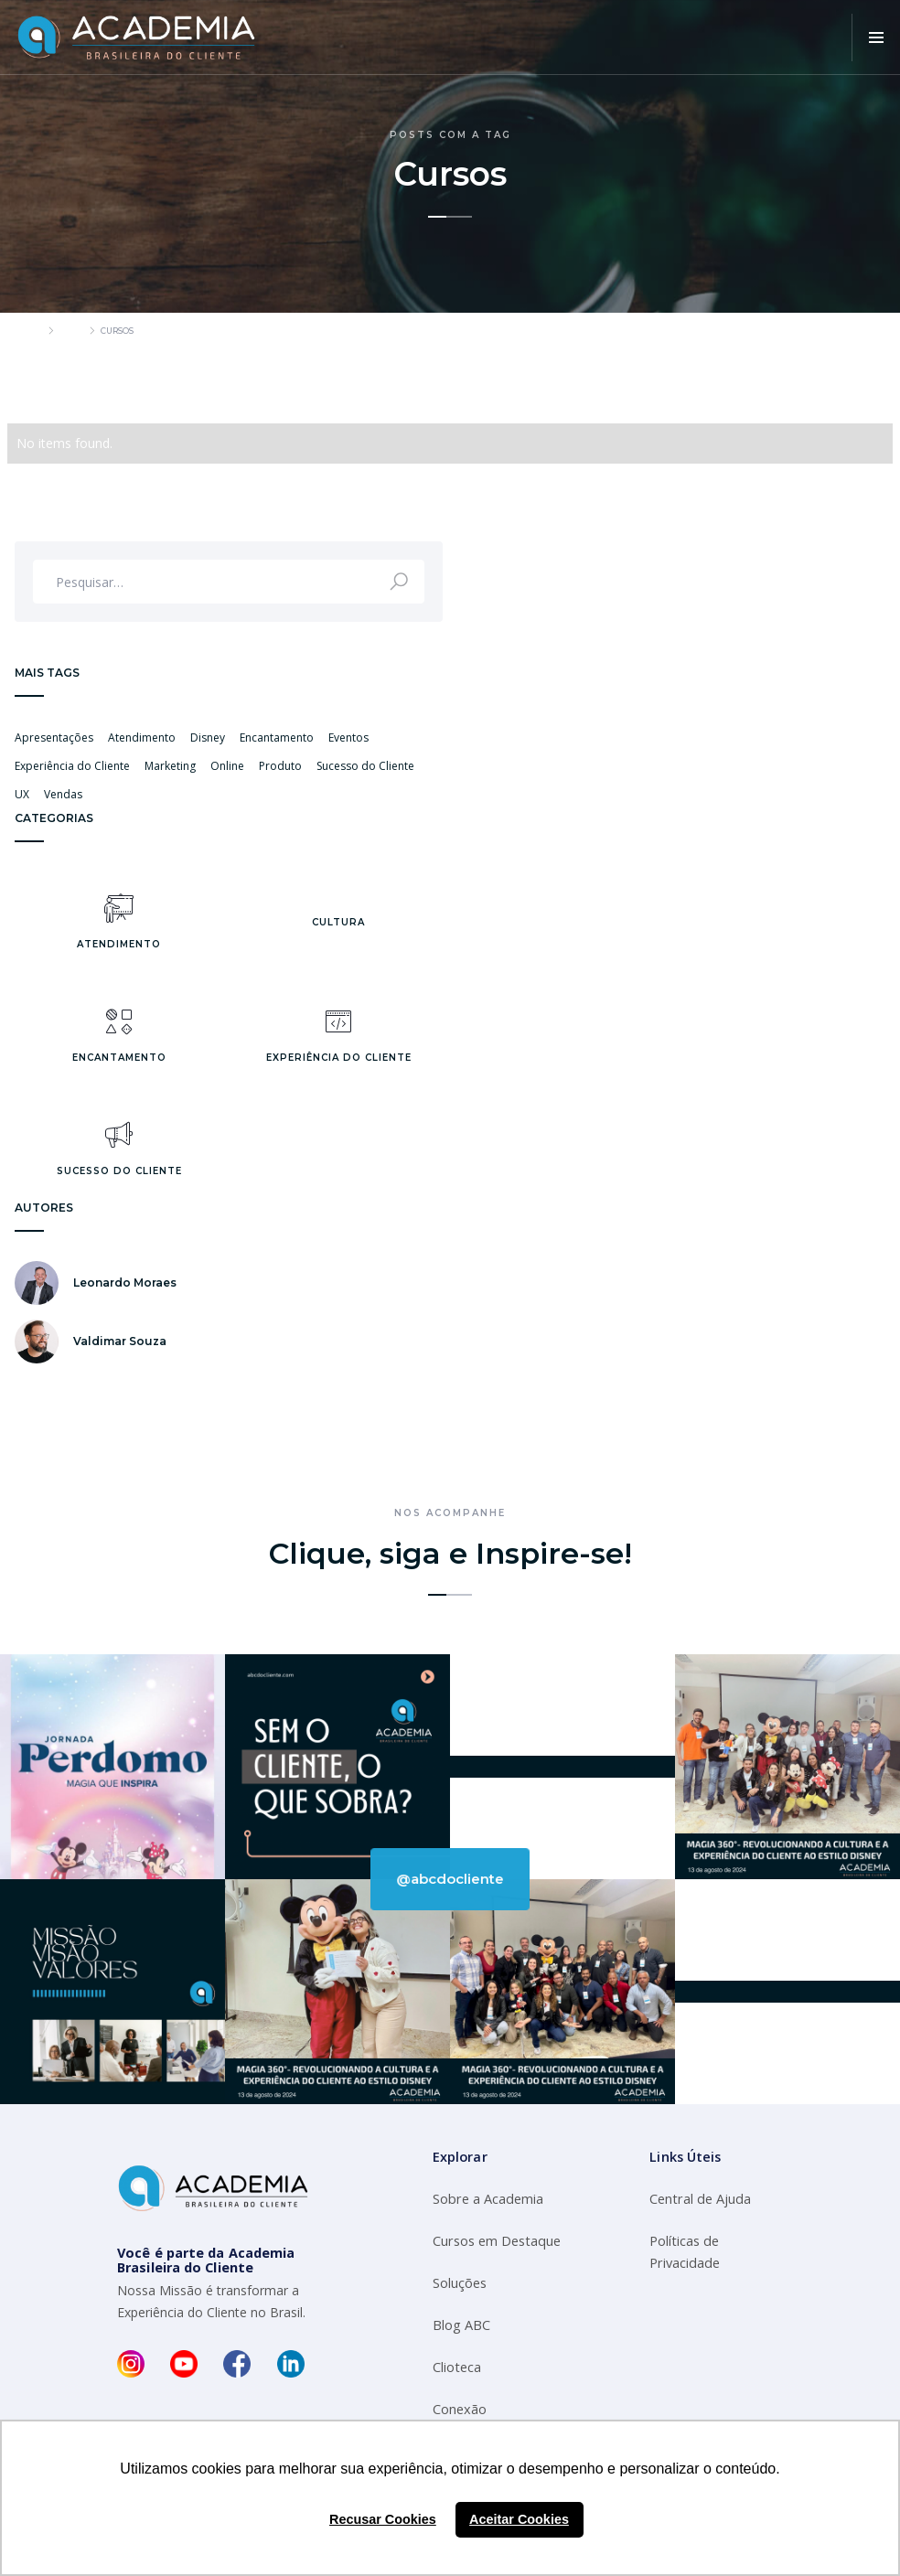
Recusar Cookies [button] (382, 2519)
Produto (280, 766)
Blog (71, 331)
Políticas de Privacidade (684, 2251)
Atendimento (142, 737)
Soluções (460, 2283)
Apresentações (54, 737)
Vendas (63, 794)
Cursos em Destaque (497, 2241)
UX (22, 794)
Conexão (460, 2409)
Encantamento (277, 737)
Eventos (348, 737)
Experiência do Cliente (72, 766)
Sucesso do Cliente (365, 766)
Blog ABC (461, 2325)
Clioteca (457, 2367)
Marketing (170, 766)
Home (28, 331)
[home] (137, 37)
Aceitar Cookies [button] (519, 2519)
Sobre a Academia (488, 2198)
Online (227, 766)
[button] (876, 37)
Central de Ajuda (700, 2198)
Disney (207, 737)
